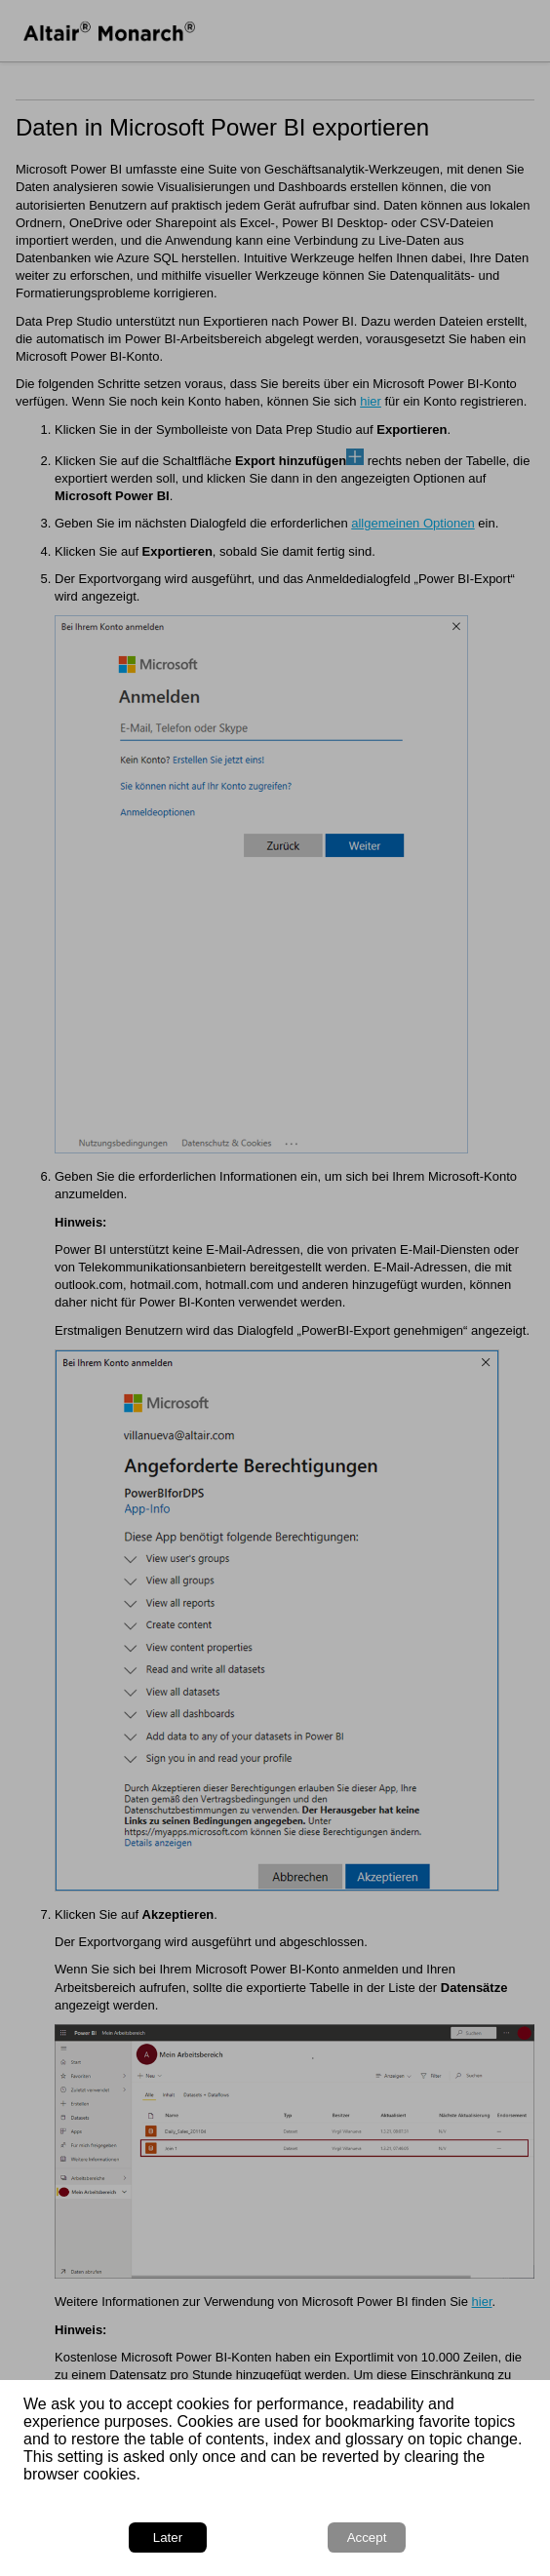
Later (167, 2537)
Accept (367, 2537)
